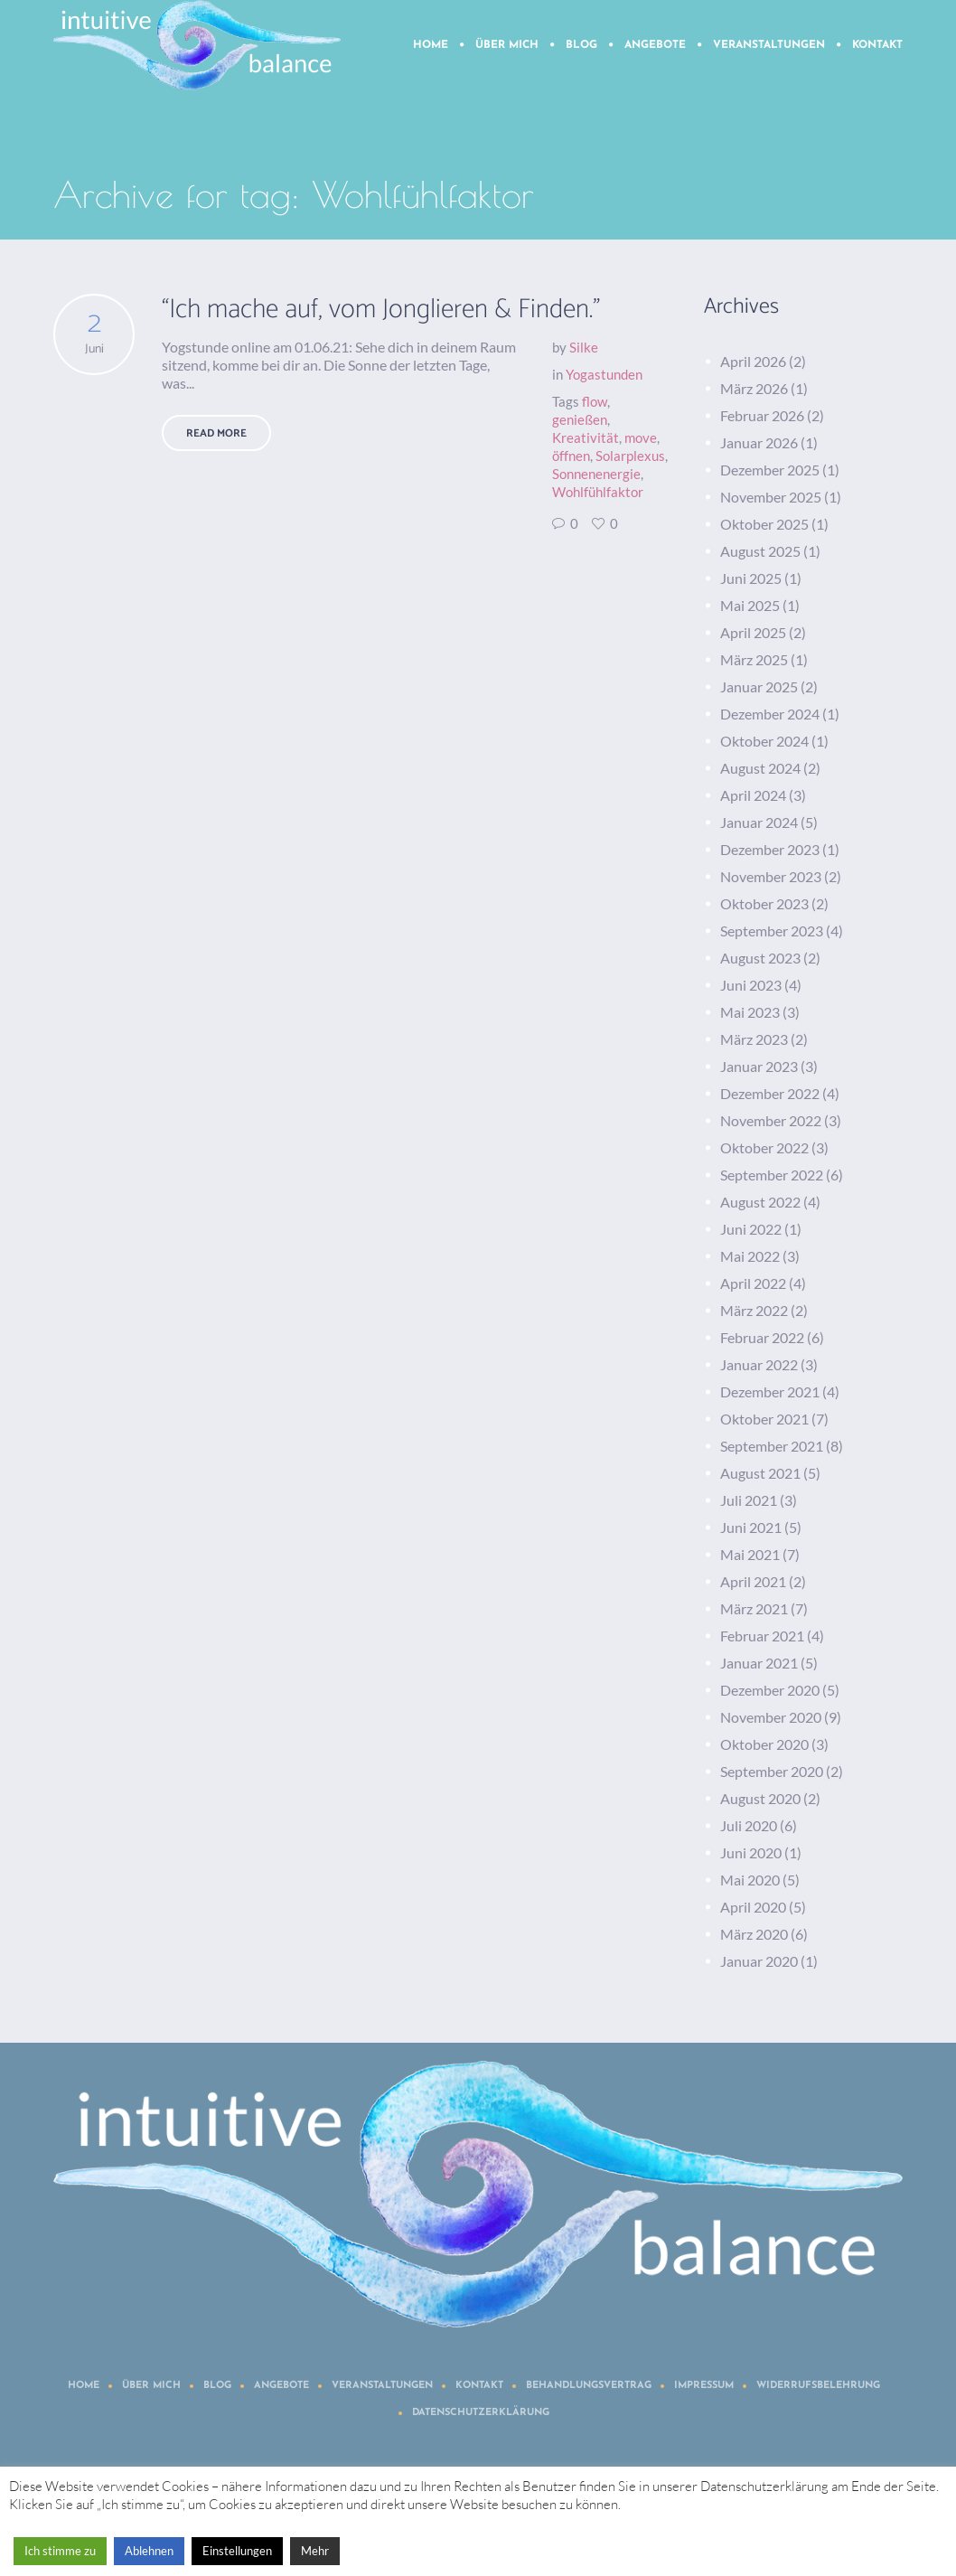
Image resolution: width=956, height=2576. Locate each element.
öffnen (571, 455)
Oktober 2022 (764, 1147)
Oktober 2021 (764, 1418)
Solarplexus (630, 455)
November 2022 (770, 1120)
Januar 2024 (759, 822)
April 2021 (753, 1581)
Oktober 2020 (764, 1744)
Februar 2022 (762, 1337)
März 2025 (754, 659)
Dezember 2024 (770, 713)
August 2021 (760, 1472)
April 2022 (753, 1283)
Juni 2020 (751, 1852)
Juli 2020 (748, 1825)
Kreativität (585, 437)
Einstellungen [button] (237, 2550)
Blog (217, 2386)
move (640, 437)
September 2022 (771, 1174)
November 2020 (770, 1716)
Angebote (281, 2386)
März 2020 (754, 1933)
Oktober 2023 (764, 903)
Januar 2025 (759, 686)
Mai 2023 (750, 1011)
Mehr (315, 2550)
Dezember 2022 (770, 1093)
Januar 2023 (759, 1066)
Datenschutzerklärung (480, 2413)
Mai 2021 (750, 1554)
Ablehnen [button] (149, 2550)
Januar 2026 (759, 442)
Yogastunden (604, 374)
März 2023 (754, 1039)
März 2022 (754, 1310)
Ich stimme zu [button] (60, 2550)
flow (594, 401)
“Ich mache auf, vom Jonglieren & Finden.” (381, 309)
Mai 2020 (750, 1879)
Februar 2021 (762, 1635)
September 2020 (771, 1771)
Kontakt (479, 2386)
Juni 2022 (751, 1228)
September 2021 (771, 1445)
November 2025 (770, 496)
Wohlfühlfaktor (597, 492)
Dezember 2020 (770, 1689)
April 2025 (753, 632)
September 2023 (771, 930)
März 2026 (754, 388)
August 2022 (760, 1201)
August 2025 (760, 550)
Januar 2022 (759, 1364)
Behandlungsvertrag (588, 2386)
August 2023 (760, 957)
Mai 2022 (750, 1255)
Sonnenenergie (596, 473)
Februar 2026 (762, 415)
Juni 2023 (751, 984)
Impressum (704, 2386)
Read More (216, 433)
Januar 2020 (759, 1961)
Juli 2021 (748, 1500)
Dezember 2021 (770, 1391)
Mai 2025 (750, 605)
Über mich (151, 2386)
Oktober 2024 (764, 740)
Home (83, 2386)
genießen (579, 419)
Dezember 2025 (770, 469)
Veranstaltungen (382, 2386)
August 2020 (760, 1798)
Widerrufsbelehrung (818, 2386)
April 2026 (753, 361)
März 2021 (754, 1608)
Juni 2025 (751, 578)
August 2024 (760, 767)
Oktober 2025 (764, 523)
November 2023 (770, 876)
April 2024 (753, 795)
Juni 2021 (751, 1527)
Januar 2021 (759, 1662)
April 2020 (753, 1906)
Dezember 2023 (770, 849)
